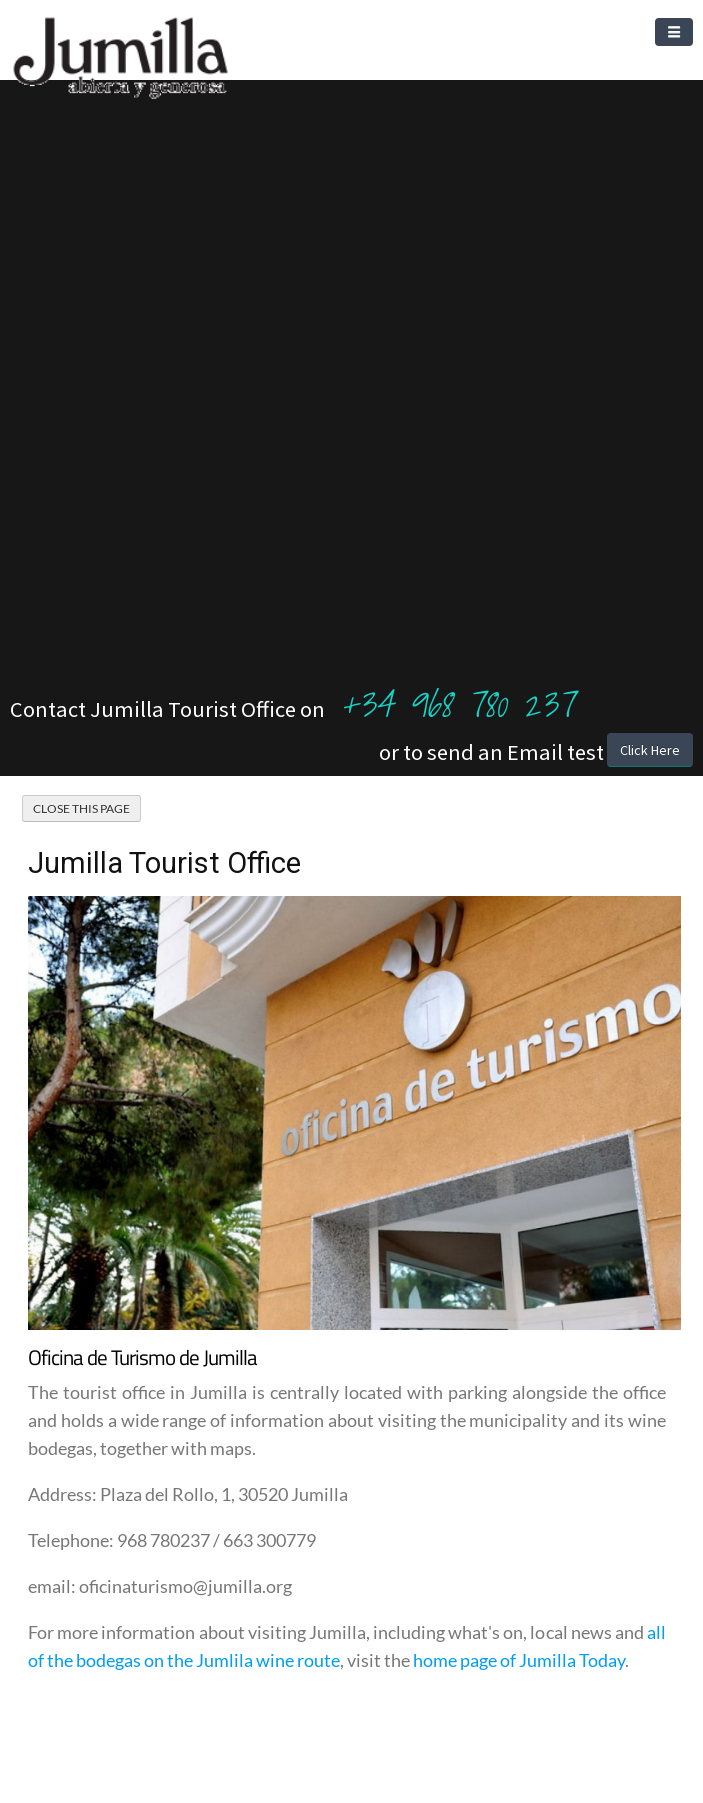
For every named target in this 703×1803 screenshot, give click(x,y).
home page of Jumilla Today (519, 1660)
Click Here (650, 750)
